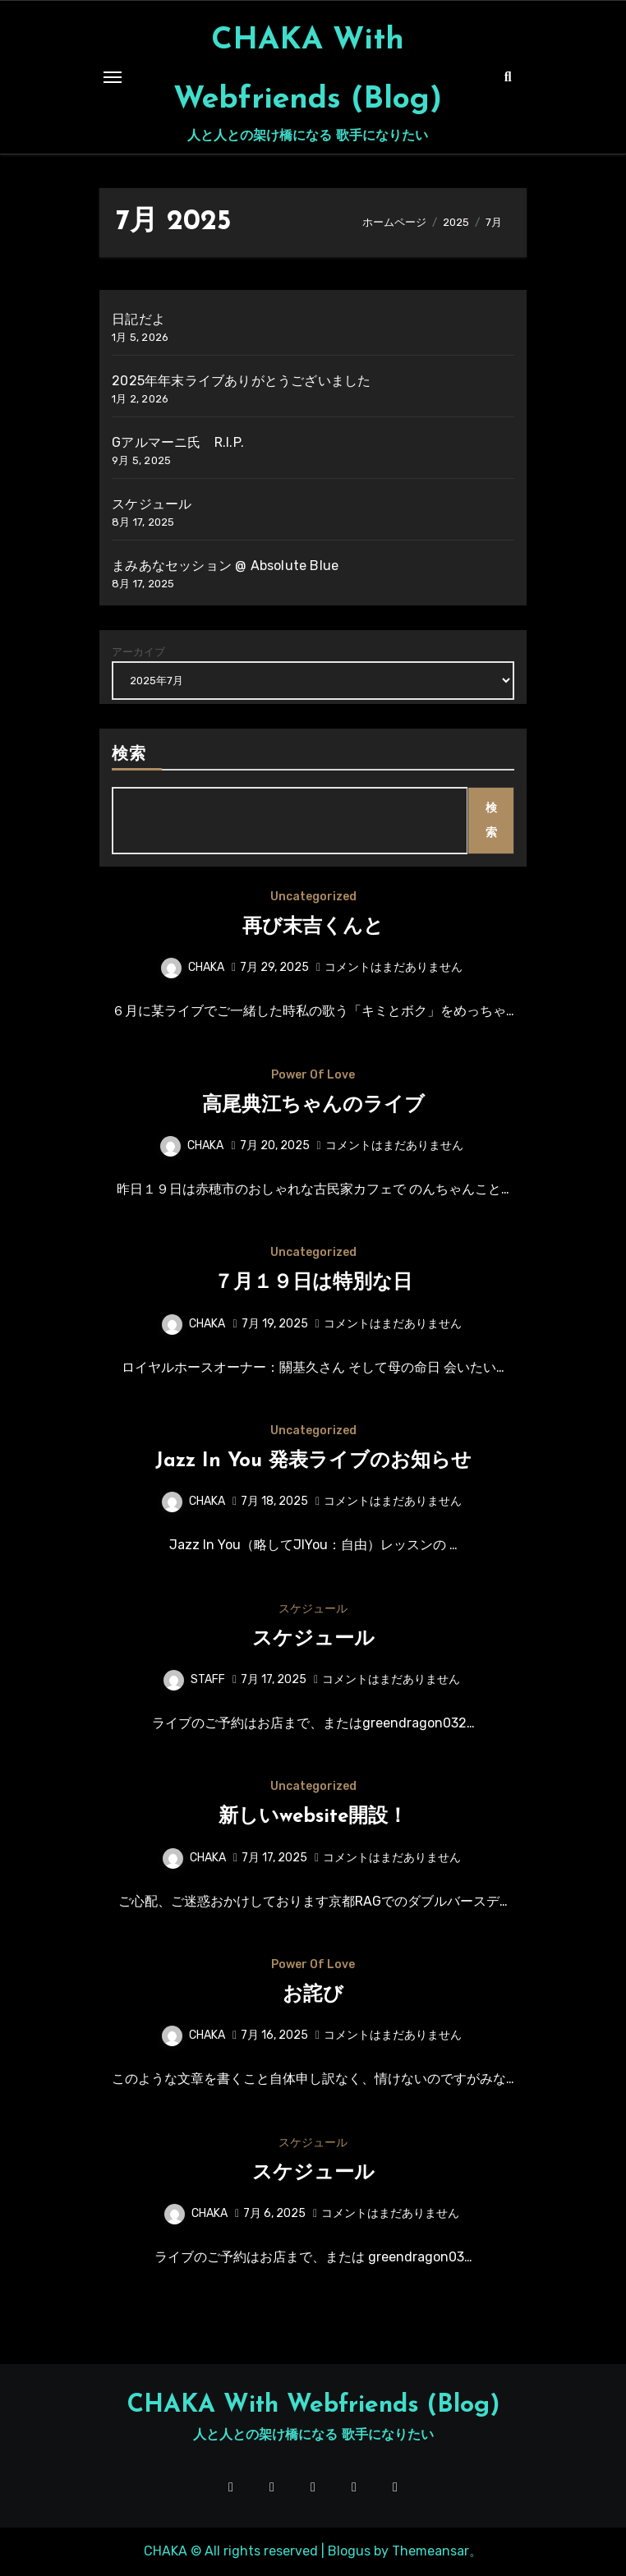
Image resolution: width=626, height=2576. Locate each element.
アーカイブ (138, 652)
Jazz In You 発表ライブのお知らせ (313, 1461)
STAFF (194, 1679)
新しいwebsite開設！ (313, 1817)
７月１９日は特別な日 (313, 1283)
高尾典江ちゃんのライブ (313, 1106)
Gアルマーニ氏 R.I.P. (178, 442)
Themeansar (430, 2551)
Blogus (349, 2551)
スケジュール (151, 504)
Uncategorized (313, 897)
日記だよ (138, 319)
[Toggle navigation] (112, 77)
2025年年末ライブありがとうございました (241, 381)
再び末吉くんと (313, 927)
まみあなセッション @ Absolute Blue (225, 565)
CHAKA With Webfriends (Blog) (313, 2405)
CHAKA (192, 967)
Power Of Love (313, 1075)
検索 (129, 755)
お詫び (313, 1995)
